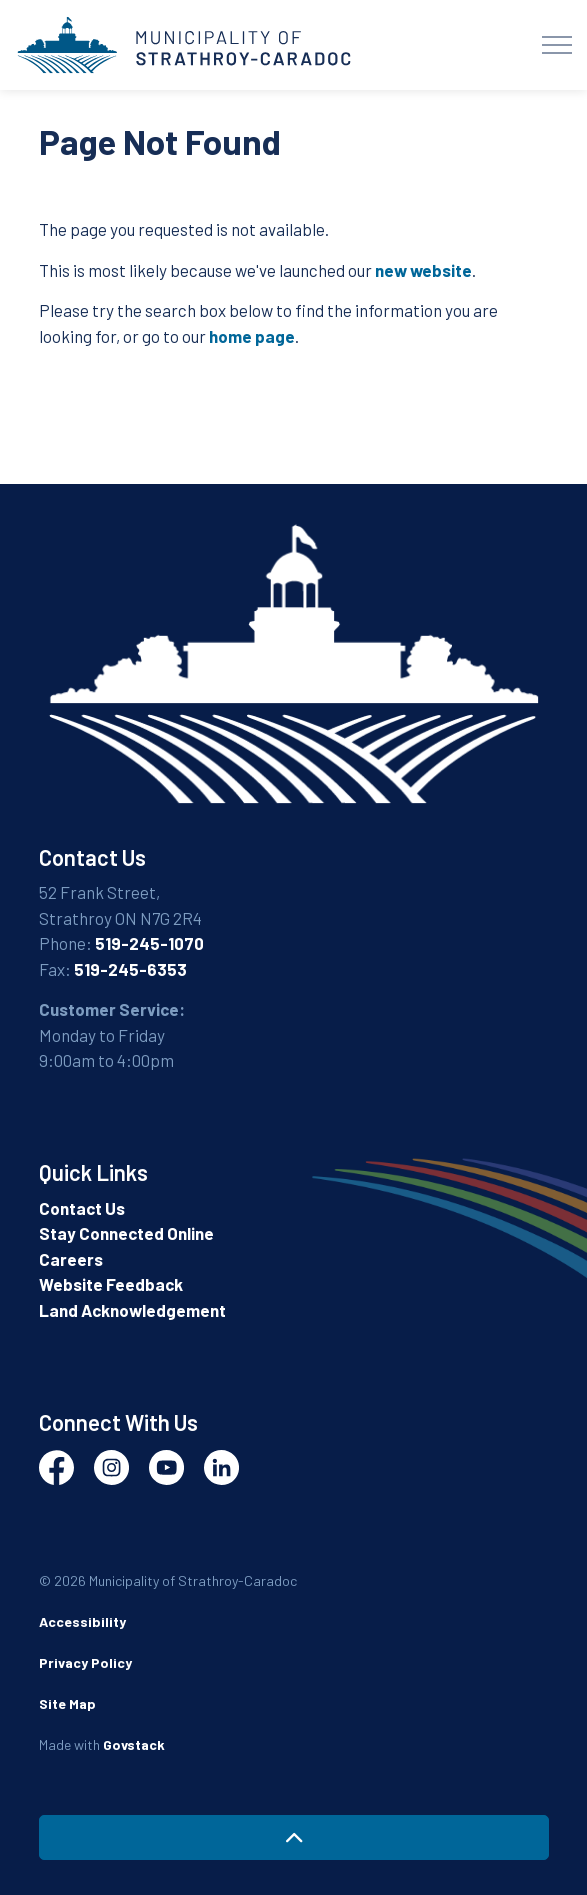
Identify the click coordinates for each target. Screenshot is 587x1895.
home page (252, 336)
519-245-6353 (130, 969)
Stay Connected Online (126, 1233)
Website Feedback (111, 1284)
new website (423, 270)
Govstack (134, 1744)
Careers (71, 1259)
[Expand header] (557, 45)
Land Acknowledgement (132, 1310)
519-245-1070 (149, 943)
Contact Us (82, 1208)
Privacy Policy (85, 1662)
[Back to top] (294, 1837)
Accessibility (82, 1621)
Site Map (67, 1703)
